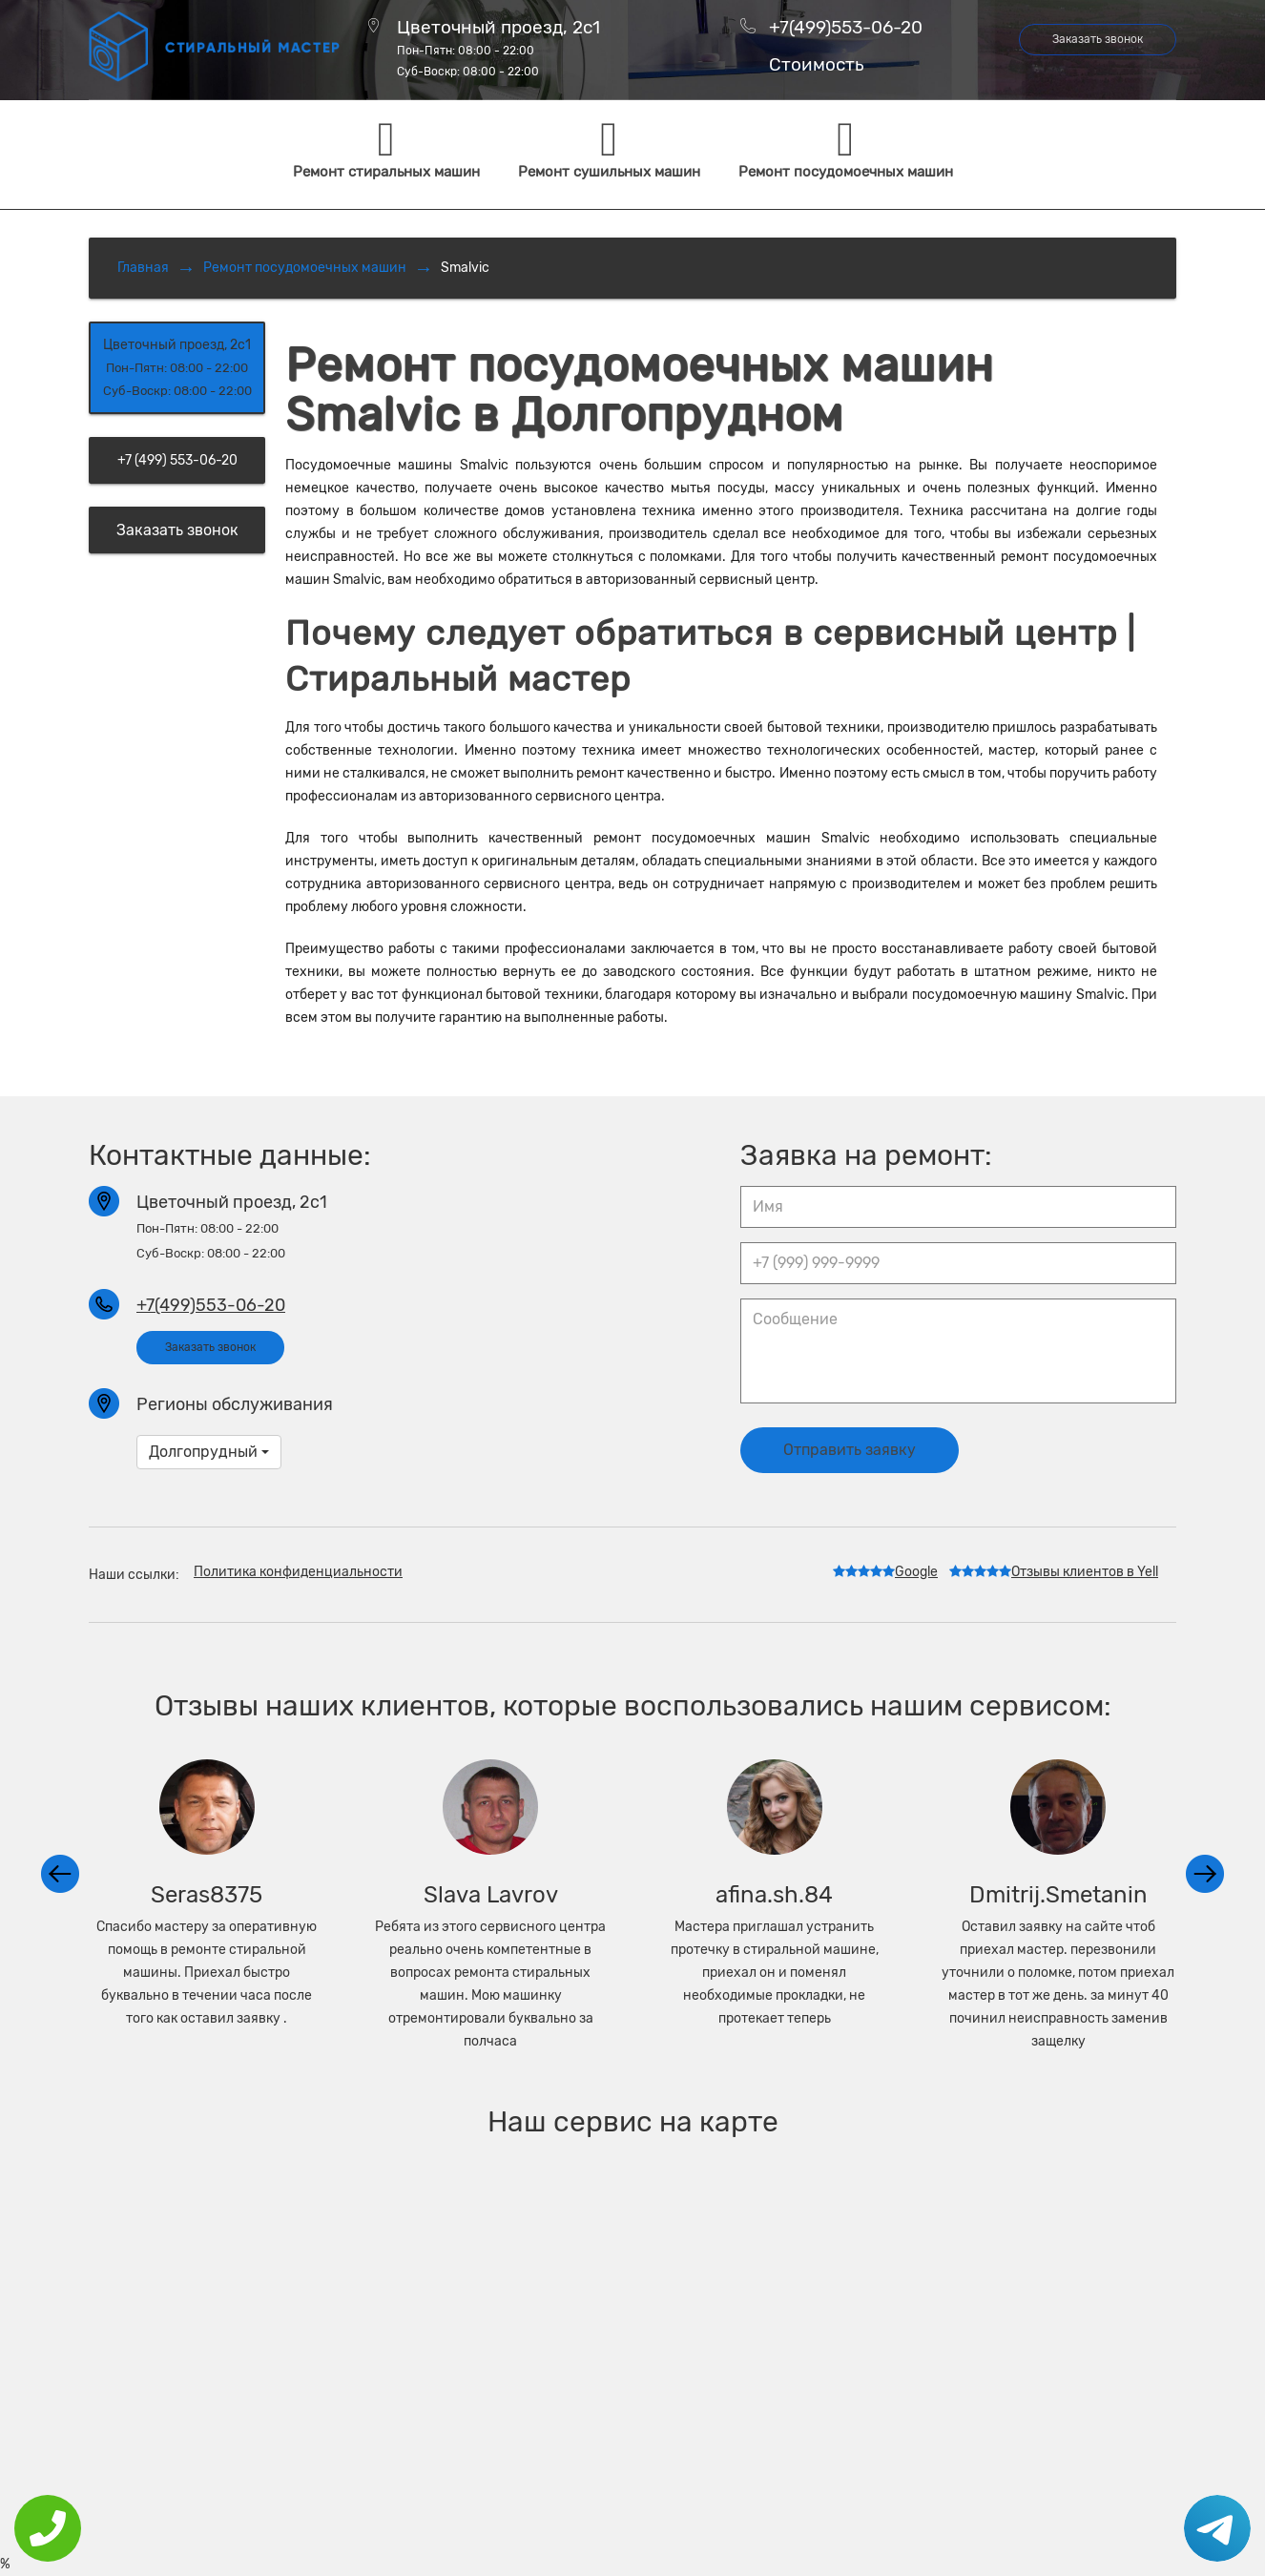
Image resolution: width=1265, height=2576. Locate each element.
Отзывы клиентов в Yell (1053, 1572)
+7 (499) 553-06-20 (177, 460)
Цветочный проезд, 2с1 (498, 48)
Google (885, 1572)
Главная (143, 268)
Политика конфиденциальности (298, 1572)
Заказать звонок (1097, 39)
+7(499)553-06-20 (846, 27)
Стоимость (816, 64)
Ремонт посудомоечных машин (304, 268)
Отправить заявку (849, 1450)
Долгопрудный (209, 1452)
